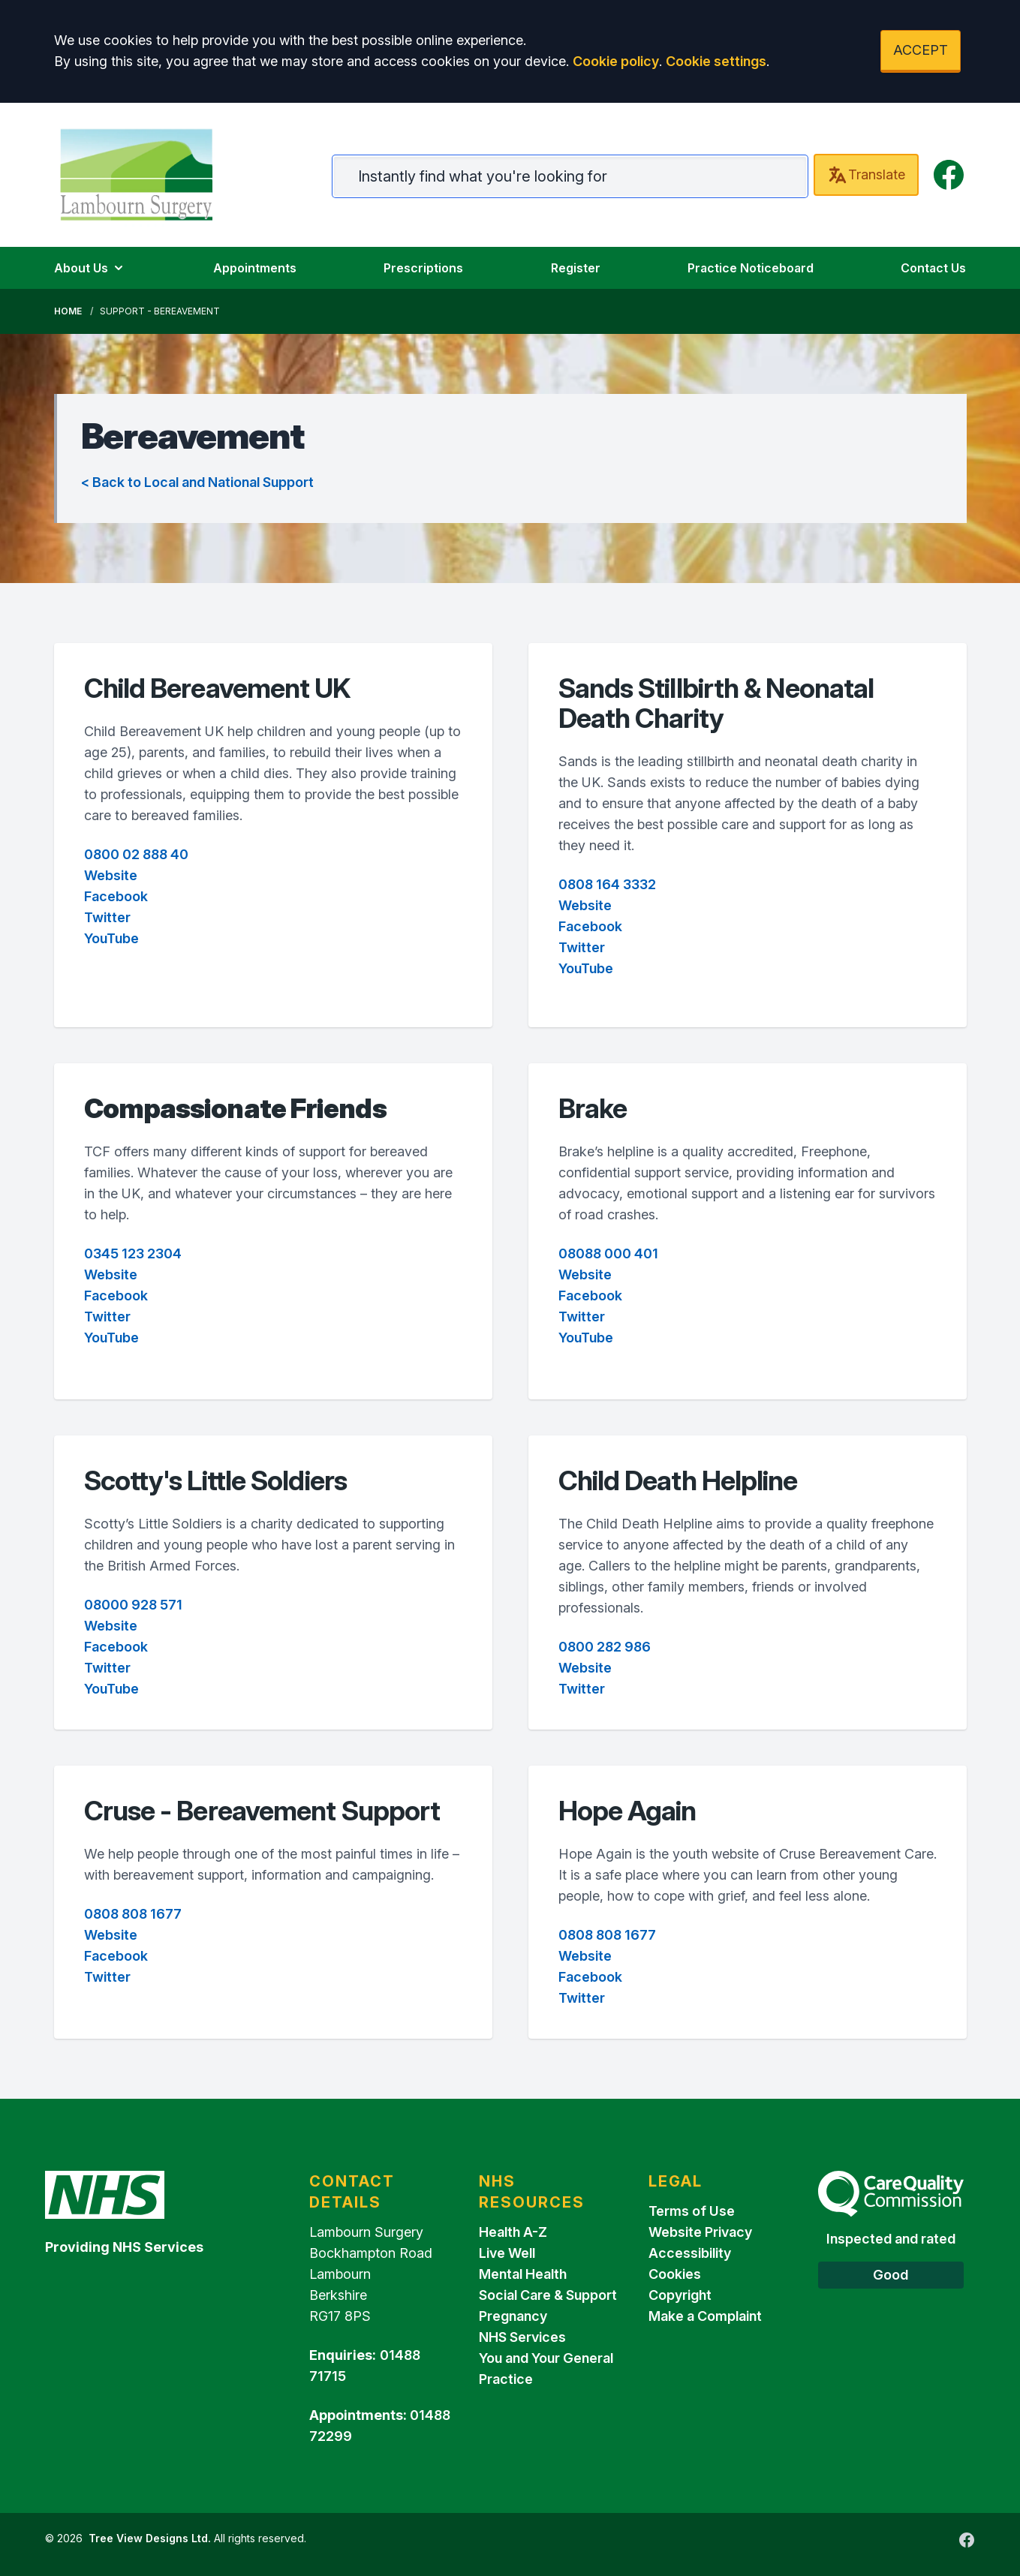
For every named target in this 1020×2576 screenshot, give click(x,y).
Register (575, 267)
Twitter (107, 917)
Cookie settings (716, 61)
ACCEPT (920, 50)
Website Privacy (700, 2232)
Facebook (116, 896)
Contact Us (933, 267)
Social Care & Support (548, 2295)
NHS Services (522, 2337)
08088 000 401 (608, 1253)
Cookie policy (616, 61)
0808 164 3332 (607, 884)
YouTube (111, 938)
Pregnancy (513, 2316)
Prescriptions (423, 267)
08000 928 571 (133, 1605)
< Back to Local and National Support (197, 482)
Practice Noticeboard (751, 267)
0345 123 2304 (133, 1253)
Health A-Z (513, 2232)
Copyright (680, 2295)
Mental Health (523, 2274)
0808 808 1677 (133, 1914)
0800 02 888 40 (136, 854)
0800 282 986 (604, 1647)
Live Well (507, 2253)
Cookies (674, 2274)
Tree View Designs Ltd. (150, 2538)
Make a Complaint (705, 2316)
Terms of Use (691, 2211)
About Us (90, 267)
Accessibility (689, 2253)
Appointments (254, 267)
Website (110, 875)
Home (68, 311)
